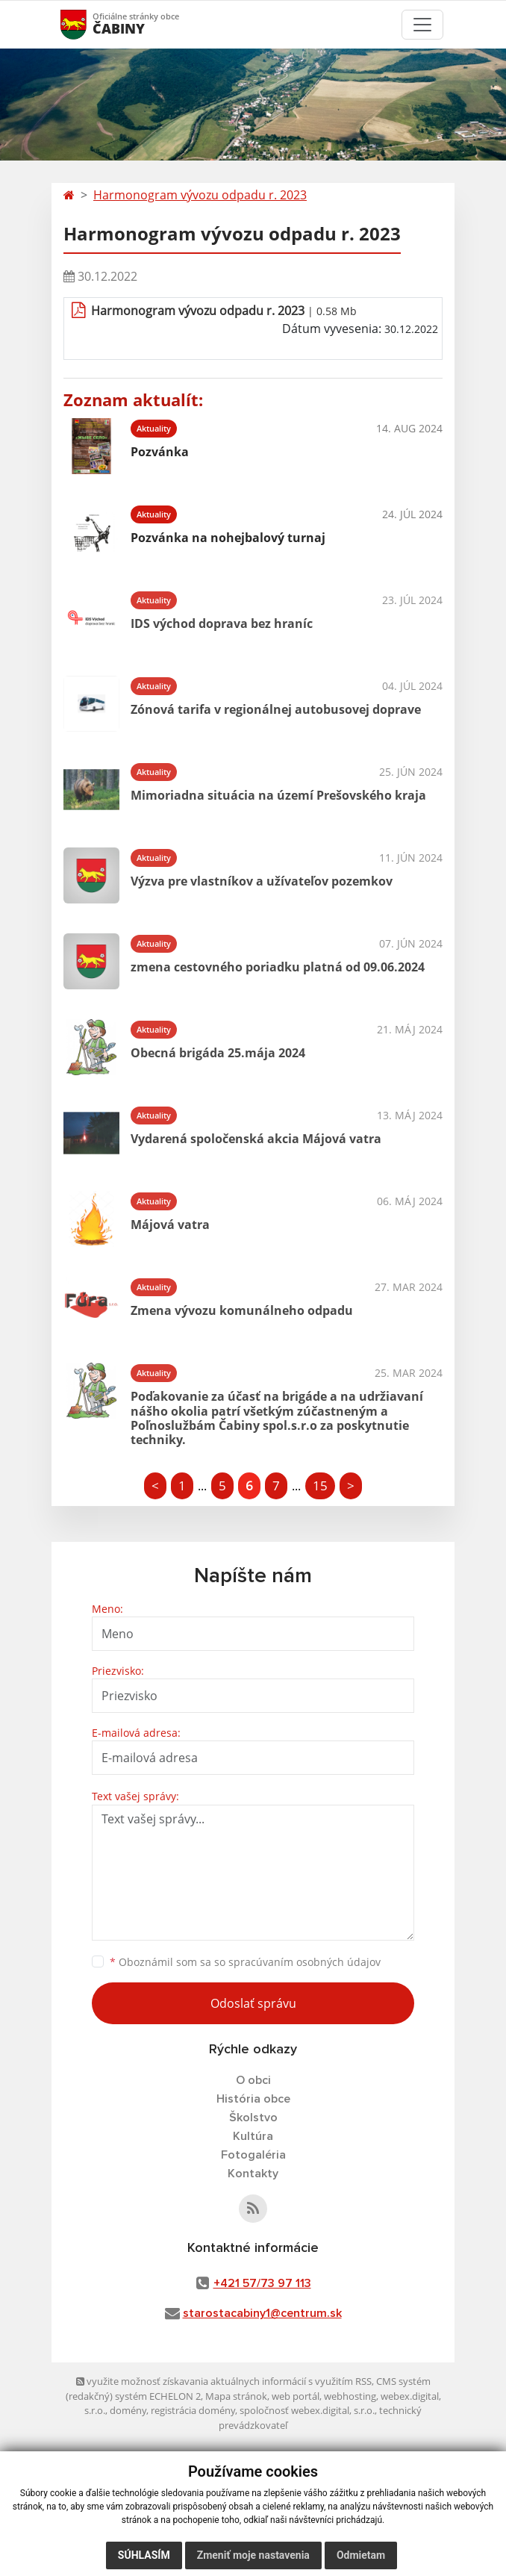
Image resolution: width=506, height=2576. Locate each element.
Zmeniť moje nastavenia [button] (253, 2555)
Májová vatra (170, 1224)
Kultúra (253, 2136)
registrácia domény (193, 2410)
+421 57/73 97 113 (262, 2283)
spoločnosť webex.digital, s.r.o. (307, 2410)
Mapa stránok (236, 2396)
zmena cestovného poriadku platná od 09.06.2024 (278, 967)
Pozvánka (160, 452)
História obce (253, 2099)
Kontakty (253, 2174)
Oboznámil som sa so (245, 1962)
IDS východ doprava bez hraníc (222, 623)
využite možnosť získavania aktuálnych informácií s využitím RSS (224, 2381)
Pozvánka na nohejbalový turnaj (228, 537)
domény (128, 2410)
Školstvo (253, 2118)
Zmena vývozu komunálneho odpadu (242, 1310)
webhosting (350, 2396)
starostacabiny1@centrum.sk (262, 2313)
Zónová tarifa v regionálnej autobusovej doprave (276, 709)
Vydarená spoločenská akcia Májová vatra (256, 1138)
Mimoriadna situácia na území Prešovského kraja (278, 795)
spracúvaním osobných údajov (304, 1962)
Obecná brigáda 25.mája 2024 (218, 1053)
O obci (253, 2080)
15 (320, 1485)
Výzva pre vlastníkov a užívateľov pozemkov (262, 881)
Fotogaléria (253, 2155)
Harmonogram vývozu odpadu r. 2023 (200, 195)
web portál (295, 2396)
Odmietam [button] (361, 2555)
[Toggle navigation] (422, 25)
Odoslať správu (253, 2003)
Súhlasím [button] (144, 2555)
